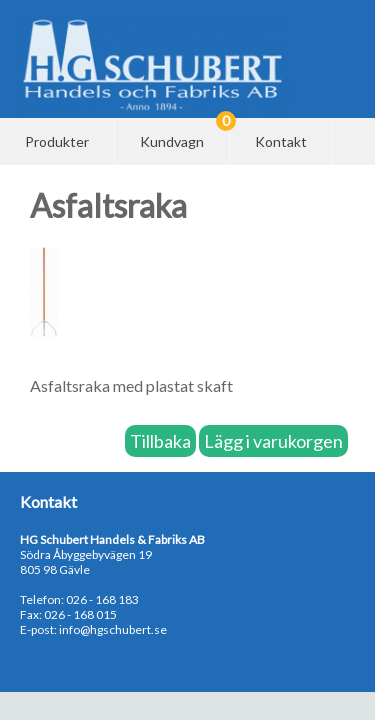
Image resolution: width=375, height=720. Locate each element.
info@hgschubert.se (113, 629)
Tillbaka (160, 441)
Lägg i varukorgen (273, 441)
